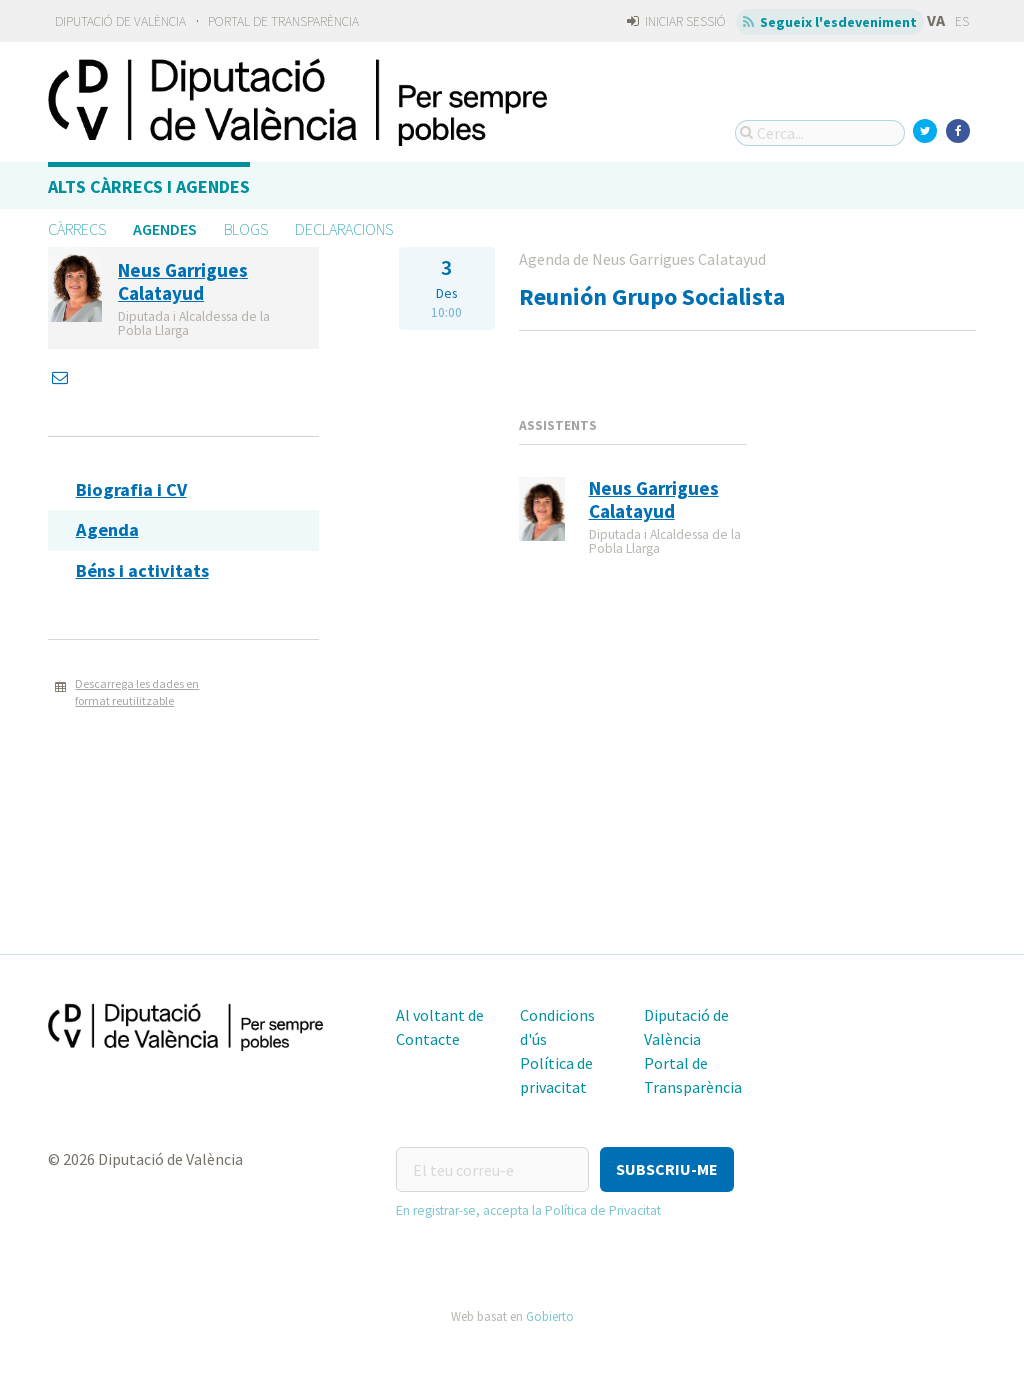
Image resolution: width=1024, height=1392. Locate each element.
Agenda (107, 529)
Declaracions (344, 229)
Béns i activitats (142, 570)
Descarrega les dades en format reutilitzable (137, 692)
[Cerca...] (820, 133)
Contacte (428, 1039)
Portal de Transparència (283, 21)
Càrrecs (77, 229)
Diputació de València (120, 21)
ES (962, 21)
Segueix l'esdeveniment (830, 22)
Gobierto (550, 1316)
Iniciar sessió (676, 21)
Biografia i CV (131, 489)
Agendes (165, 229)
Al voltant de (440, 1015)
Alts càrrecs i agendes (149, 186)
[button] (667, 1169)
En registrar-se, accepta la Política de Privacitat (528, 1210)
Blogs (246, 229)
